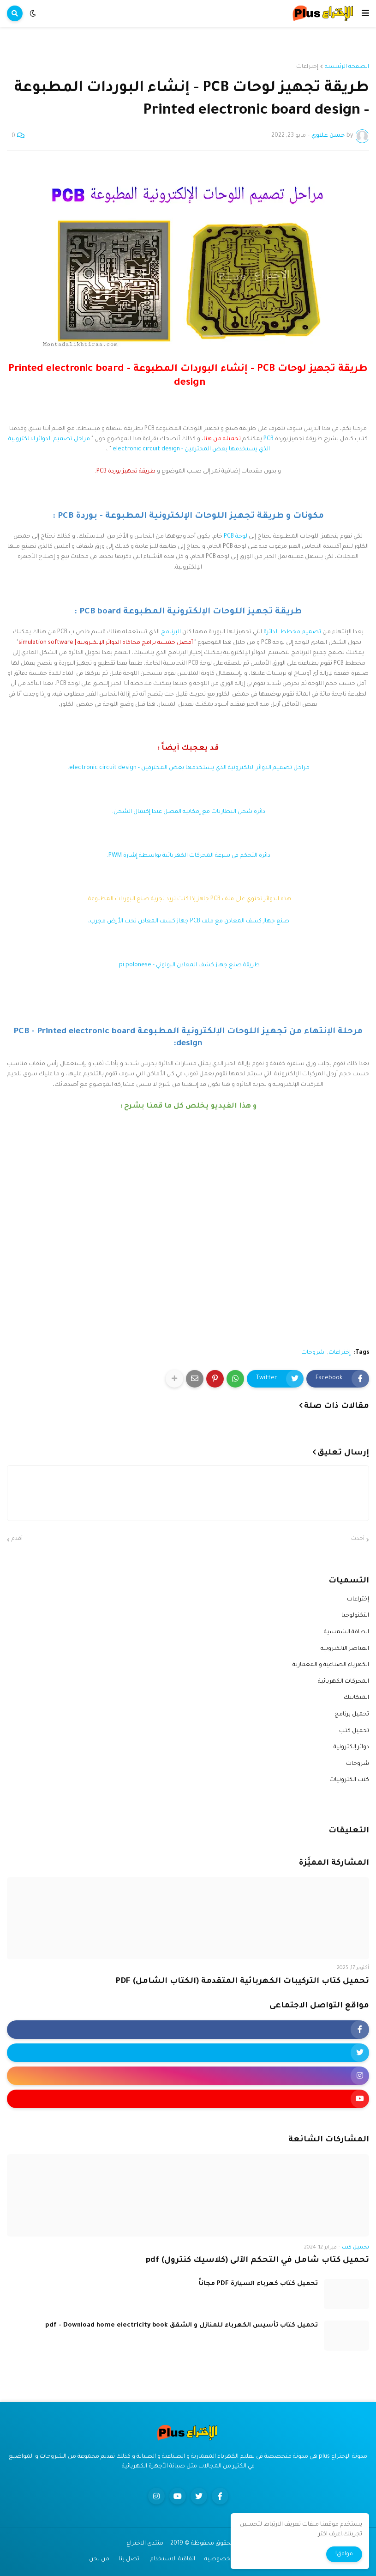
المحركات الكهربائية (343, 1682)
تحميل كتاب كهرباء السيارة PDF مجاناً (258, 2283)
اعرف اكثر (330, 2534)
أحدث (357, 1539)
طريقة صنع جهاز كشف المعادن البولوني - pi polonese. (188, 965)
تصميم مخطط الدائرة (292, 632)
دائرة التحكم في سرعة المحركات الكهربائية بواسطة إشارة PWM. (188, 856)
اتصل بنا (130, 2559)
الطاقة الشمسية (346, 1632)
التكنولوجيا (355, 1615)
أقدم (17, 1539)
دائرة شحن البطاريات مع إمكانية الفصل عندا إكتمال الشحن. (188, 812)
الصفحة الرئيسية (347, 67)
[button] (365, 13)
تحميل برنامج (351, 1714)
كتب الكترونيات (349, 1780)
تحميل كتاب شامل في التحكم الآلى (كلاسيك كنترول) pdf (257, 2260)
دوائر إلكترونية (351, 1747)
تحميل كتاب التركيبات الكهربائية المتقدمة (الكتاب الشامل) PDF (242, 1981)
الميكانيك (356, 1698)
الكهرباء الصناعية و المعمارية (330, 1665)
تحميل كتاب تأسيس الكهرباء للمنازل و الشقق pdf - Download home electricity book (181, 2325)
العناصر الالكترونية (345, 1649)
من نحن (99, 2559)
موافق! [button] (344, 2554)
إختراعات (307, 67)
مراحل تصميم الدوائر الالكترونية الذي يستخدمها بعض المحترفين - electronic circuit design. (188, 768)
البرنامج (171, 632)
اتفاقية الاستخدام (172, 2559)
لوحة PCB (235, 536)
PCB (268, 439)
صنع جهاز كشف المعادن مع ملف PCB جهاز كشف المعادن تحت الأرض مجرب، (188, 921)
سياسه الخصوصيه (230, 2559)
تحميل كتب (354, 1731)
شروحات (312, 1353)
